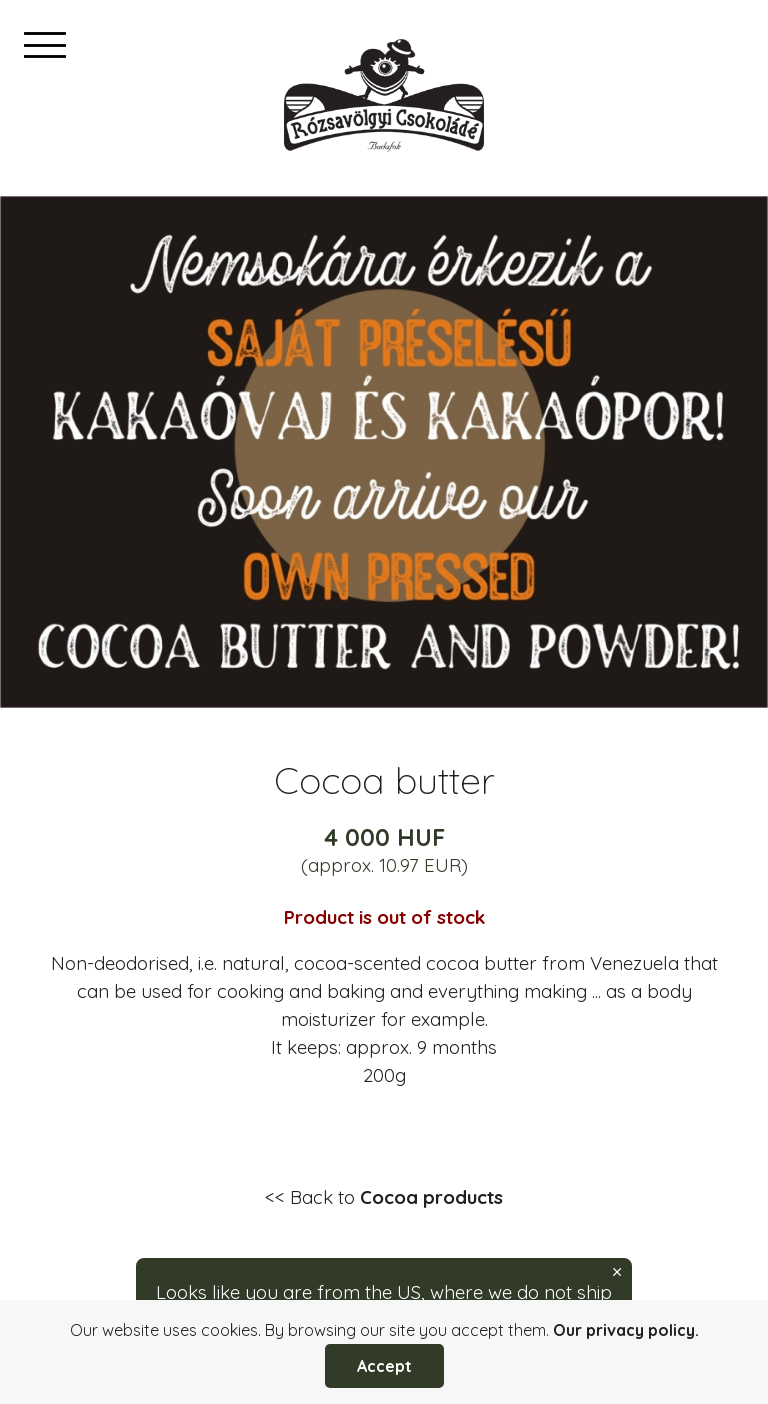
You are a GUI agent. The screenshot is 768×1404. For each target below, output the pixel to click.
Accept (384, 1366)
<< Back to (384, 1197)
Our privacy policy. (626, 1330)
